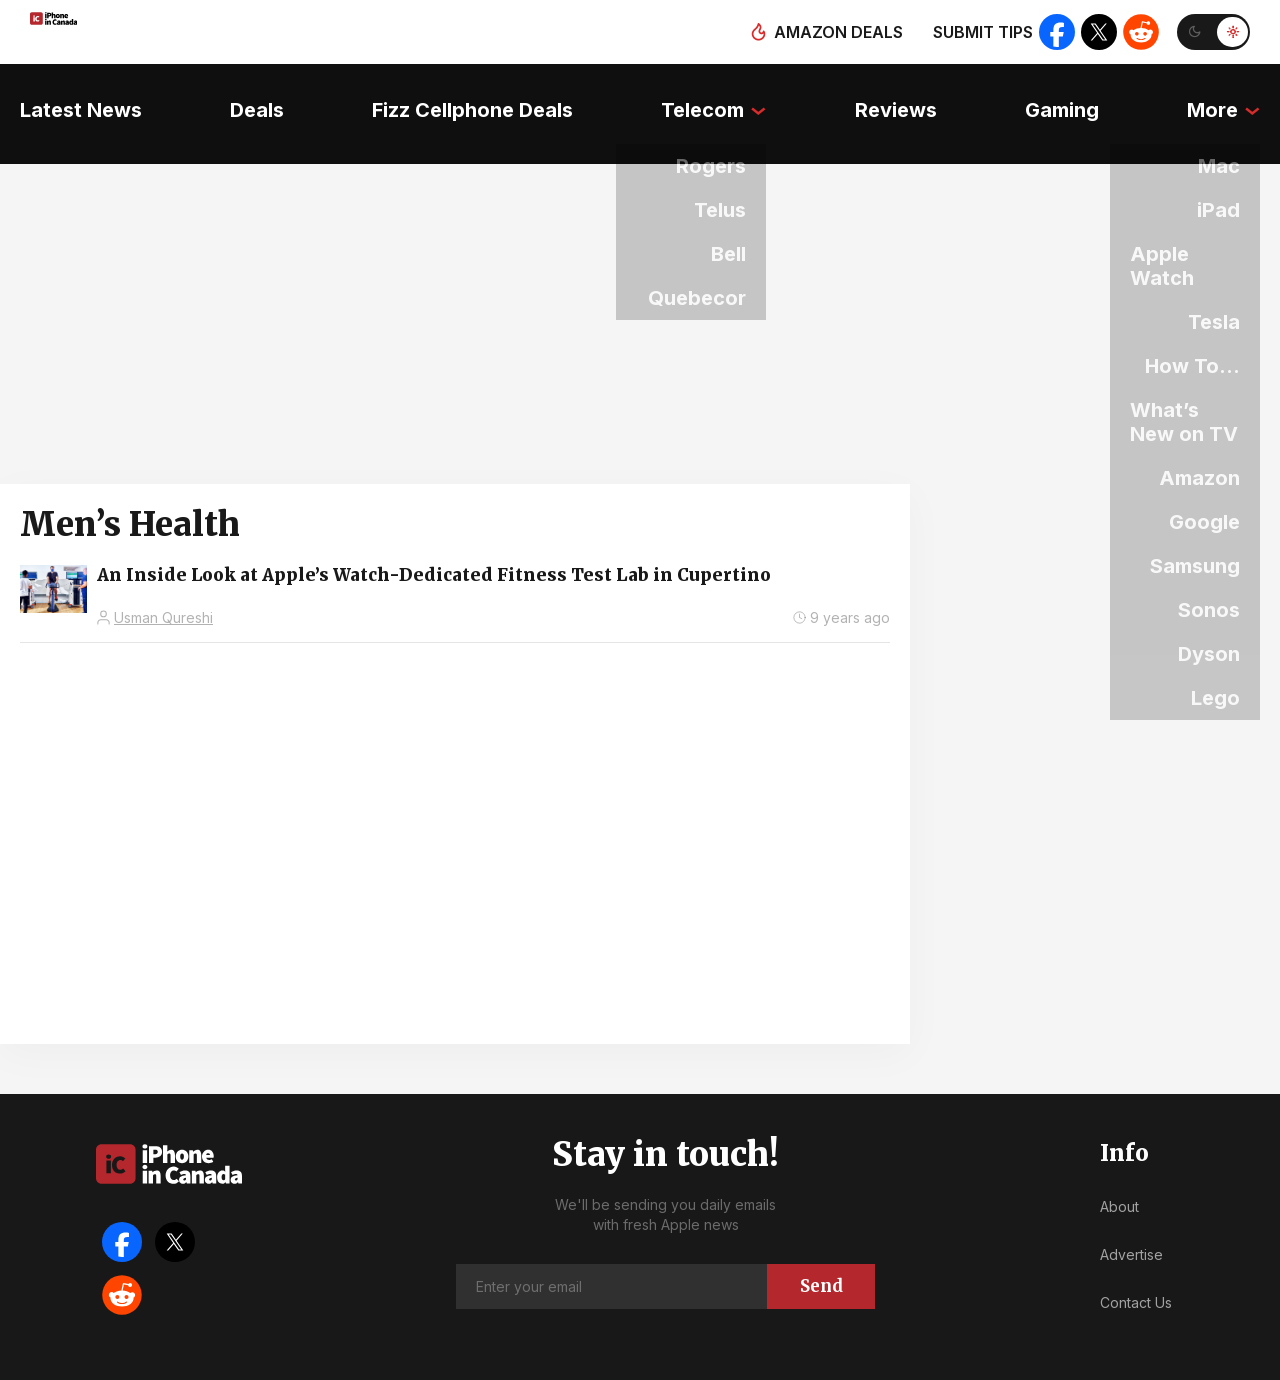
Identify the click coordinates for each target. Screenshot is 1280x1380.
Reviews (902, 95)
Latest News (61, 95)
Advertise (1131, 1218)
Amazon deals (831, 32)
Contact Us (1136, 1266)
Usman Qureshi (163, 581)
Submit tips (976, 32)
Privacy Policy (789, 1359)
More (1232, 95)
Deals (244, 95)
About (1119, 1171)
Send (821, 1250)
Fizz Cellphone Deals (466, 95)
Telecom (702, 95)
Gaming (1075, 95)
